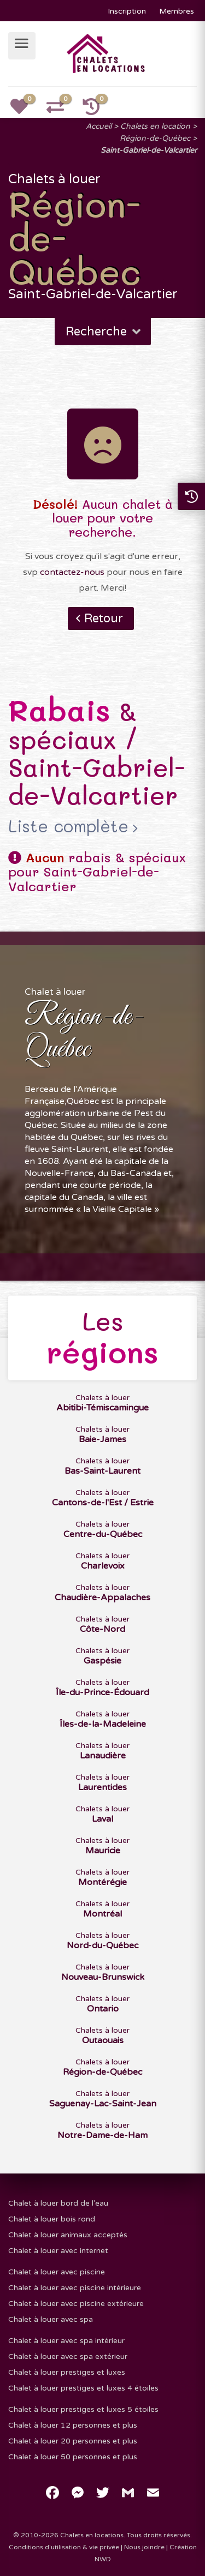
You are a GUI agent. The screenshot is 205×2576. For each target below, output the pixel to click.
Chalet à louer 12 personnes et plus (72, 2425)
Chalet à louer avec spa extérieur (67, 2356)
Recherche (104, 332)
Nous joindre (144, 2547)
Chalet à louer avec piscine (56, 2272)
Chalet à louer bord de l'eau (58, 2203)
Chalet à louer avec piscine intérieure (74, 2287)
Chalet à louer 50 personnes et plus (72, 2456)
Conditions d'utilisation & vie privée (64, 2547)
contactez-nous (72, 572)
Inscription (127, 11)
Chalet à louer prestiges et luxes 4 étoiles (83, 2388)
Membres (176, 11)
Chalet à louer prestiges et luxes (66, 2372)
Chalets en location (155, 126)
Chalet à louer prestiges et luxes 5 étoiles (83, 2409)
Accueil (99, 126)
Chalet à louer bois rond (51, 2219)
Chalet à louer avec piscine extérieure (76, 2303)
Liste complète (68, 826)
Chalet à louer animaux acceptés (67, 2234)
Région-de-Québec (155, 138)
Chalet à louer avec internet (58, 2250)
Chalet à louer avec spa (50, 2319)
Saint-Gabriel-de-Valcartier (149, 150)
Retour (103, 618)
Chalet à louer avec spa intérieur (66, 2340)
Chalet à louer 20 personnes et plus (72, 2441)
